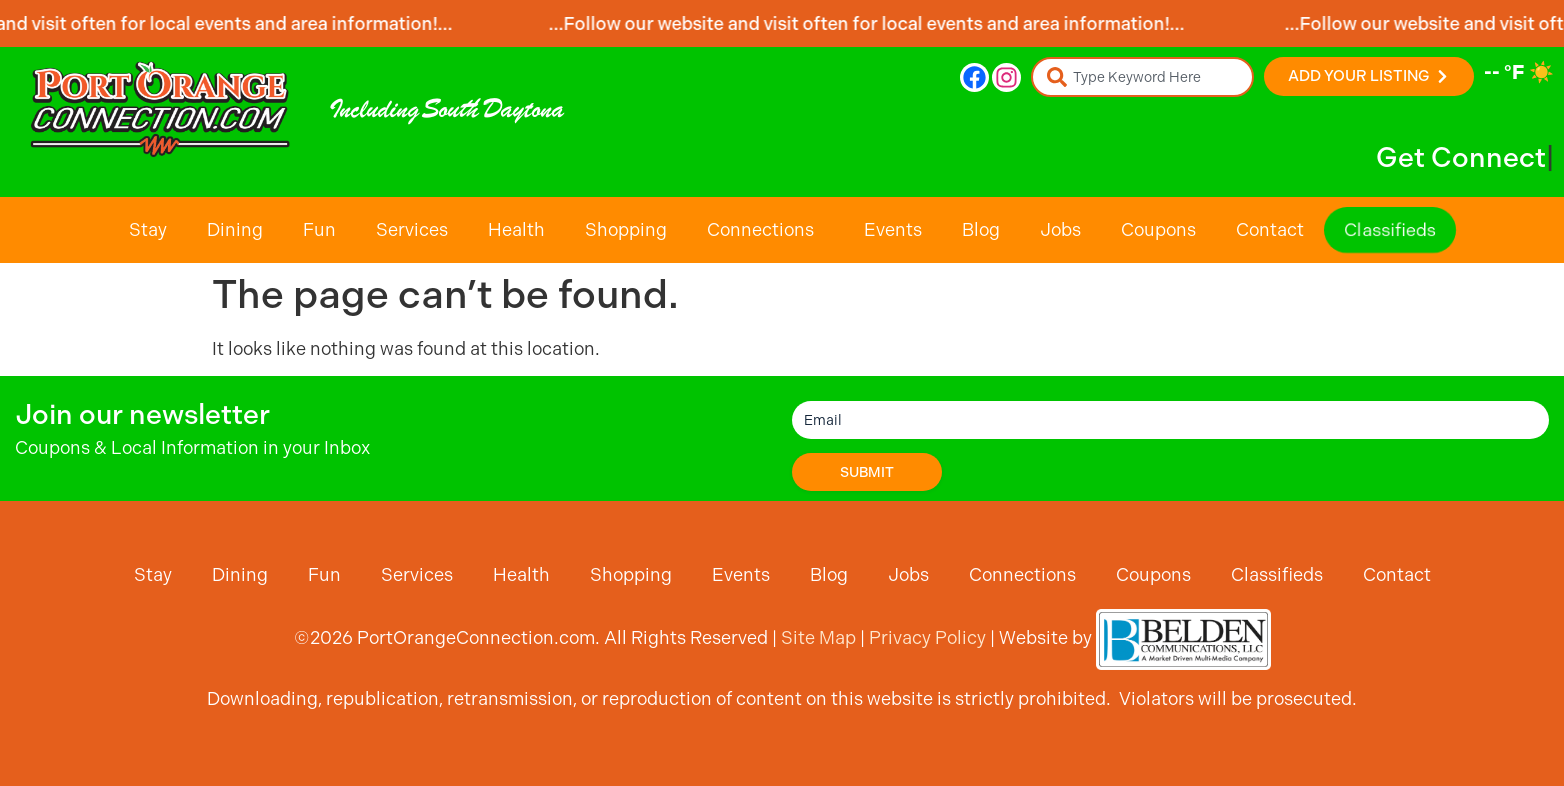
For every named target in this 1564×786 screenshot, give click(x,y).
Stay (148, 229)
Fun (319, 229)
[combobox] (1142, 77)
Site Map (818, 637)
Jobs (1060, 229)
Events (893, 229)
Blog (981, 229)
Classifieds (1389, 229)
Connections (765, 229)
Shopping (626, 229)
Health (516, 229)
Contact (1270, 229)
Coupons (1158, 229)
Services (412, 229)
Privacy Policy (927, 637)
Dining (235, 229)
